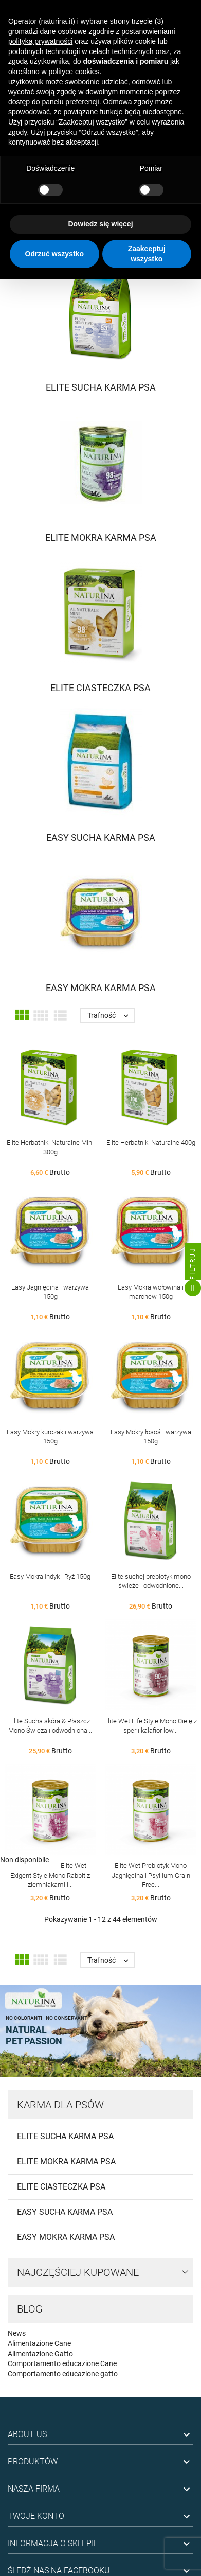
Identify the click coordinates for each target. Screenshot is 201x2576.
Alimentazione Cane (39, 2343)
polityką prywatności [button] (40, 41)
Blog (30, 2309)
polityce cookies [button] (74, 71)
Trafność (110, 1015)
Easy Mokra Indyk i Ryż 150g (50, 1576)
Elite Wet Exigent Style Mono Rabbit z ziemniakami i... (50, 1875)
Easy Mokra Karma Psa (66, 2237)
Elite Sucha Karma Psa (65, 2136)
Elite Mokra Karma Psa (66, 2161)
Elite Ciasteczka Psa (61, 2187)
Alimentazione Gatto (40, 2354)
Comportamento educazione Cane (62, 2363)
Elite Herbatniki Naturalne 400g (150, 1142)
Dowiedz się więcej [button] (100, 224)
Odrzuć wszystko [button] (54, 254)
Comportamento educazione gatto (63, 2374)
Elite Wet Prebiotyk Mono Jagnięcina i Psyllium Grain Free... (151, 1875)
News (17, 2333)
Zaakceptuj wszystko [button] (147, 253)
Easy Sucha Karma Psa (65, 2212)
